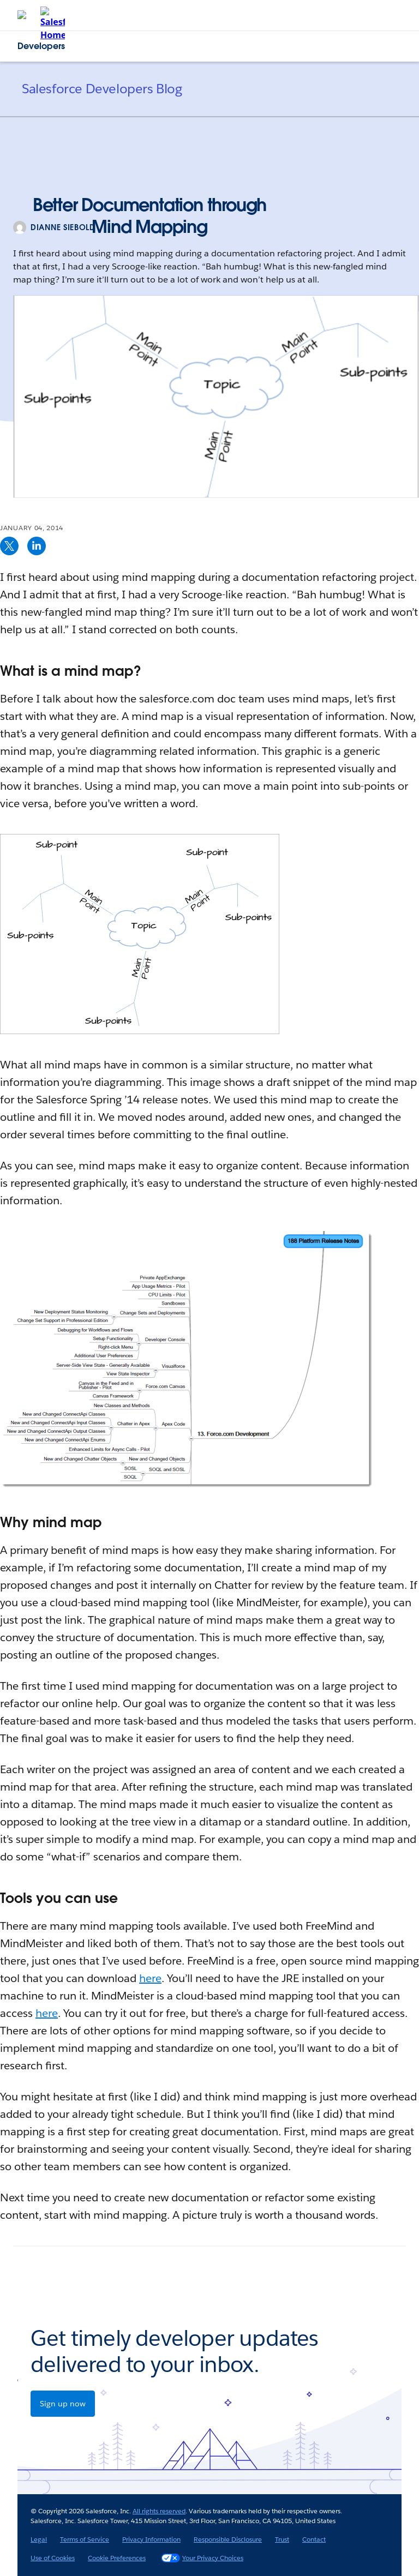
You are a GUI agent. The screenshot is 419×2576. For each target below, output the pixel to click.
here (150, 1978)
